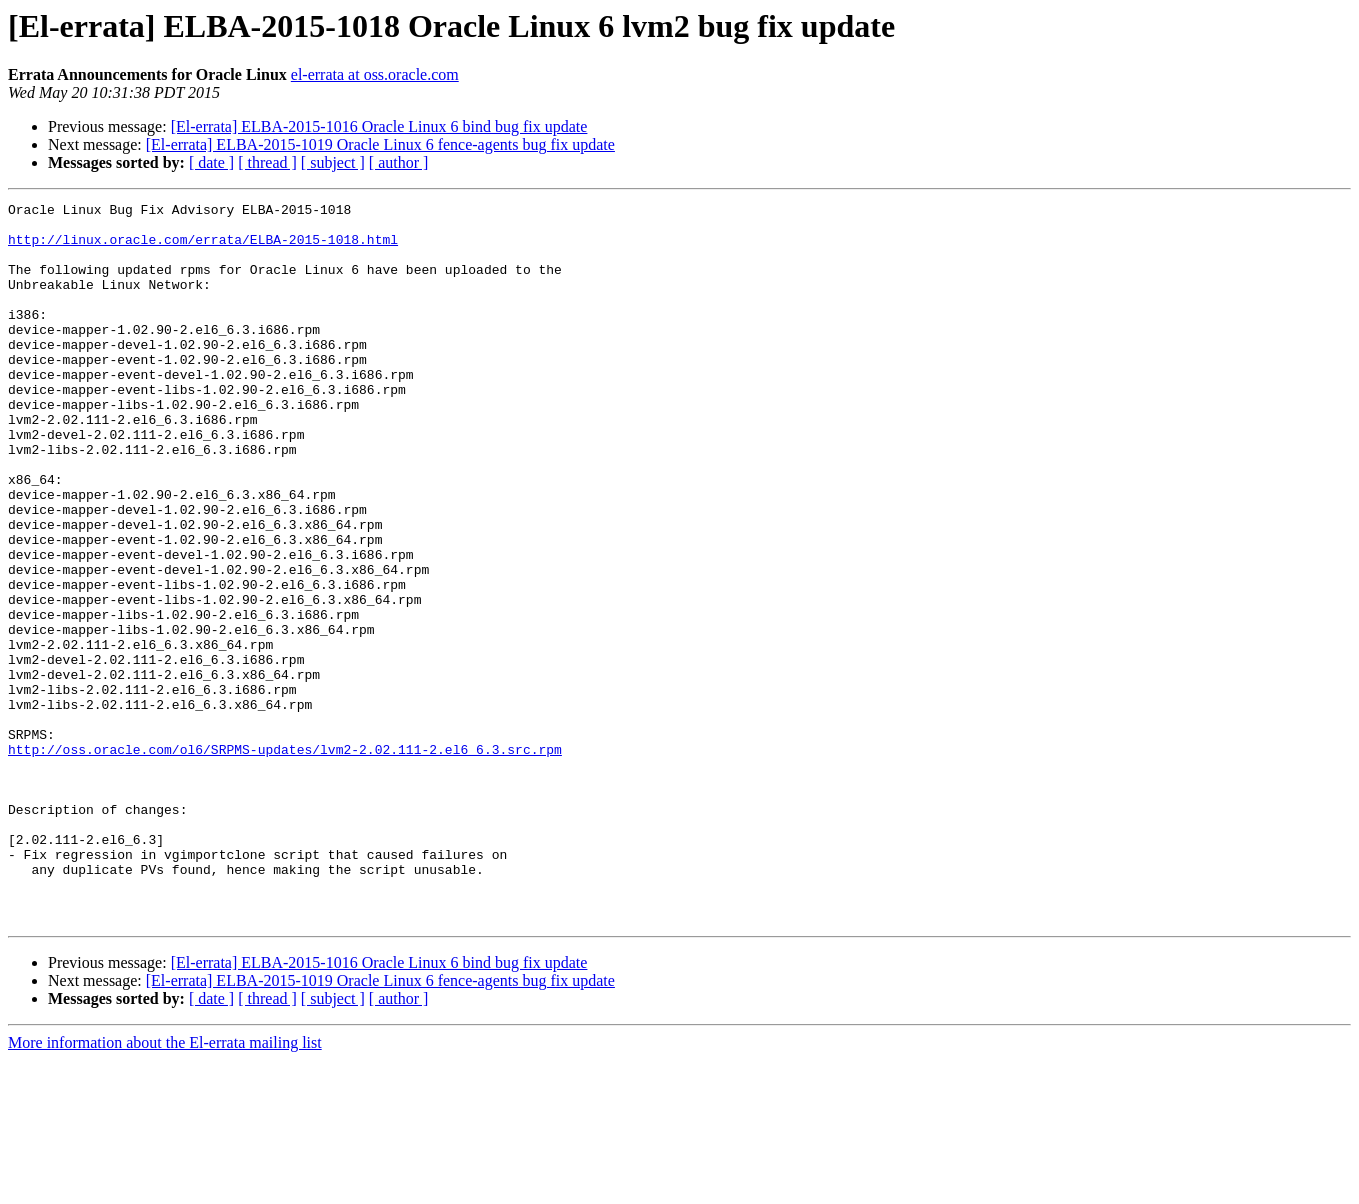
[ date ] (211, 162)
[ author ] (399, 162)
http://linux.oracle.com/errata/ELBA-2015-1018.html (203, 248)
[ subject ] (333, 162)
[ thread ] (267, 162)
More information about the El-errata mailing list (165, 1186)
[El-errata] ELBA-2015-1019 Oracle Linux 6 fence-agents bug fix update (380, 144)
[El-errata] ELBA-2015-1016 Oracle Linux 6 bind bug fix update (379, 126)
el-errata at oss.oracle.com (375, 74)
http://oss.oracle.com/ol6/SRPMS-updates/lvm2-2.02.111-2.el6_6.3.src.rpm (285, 860)
